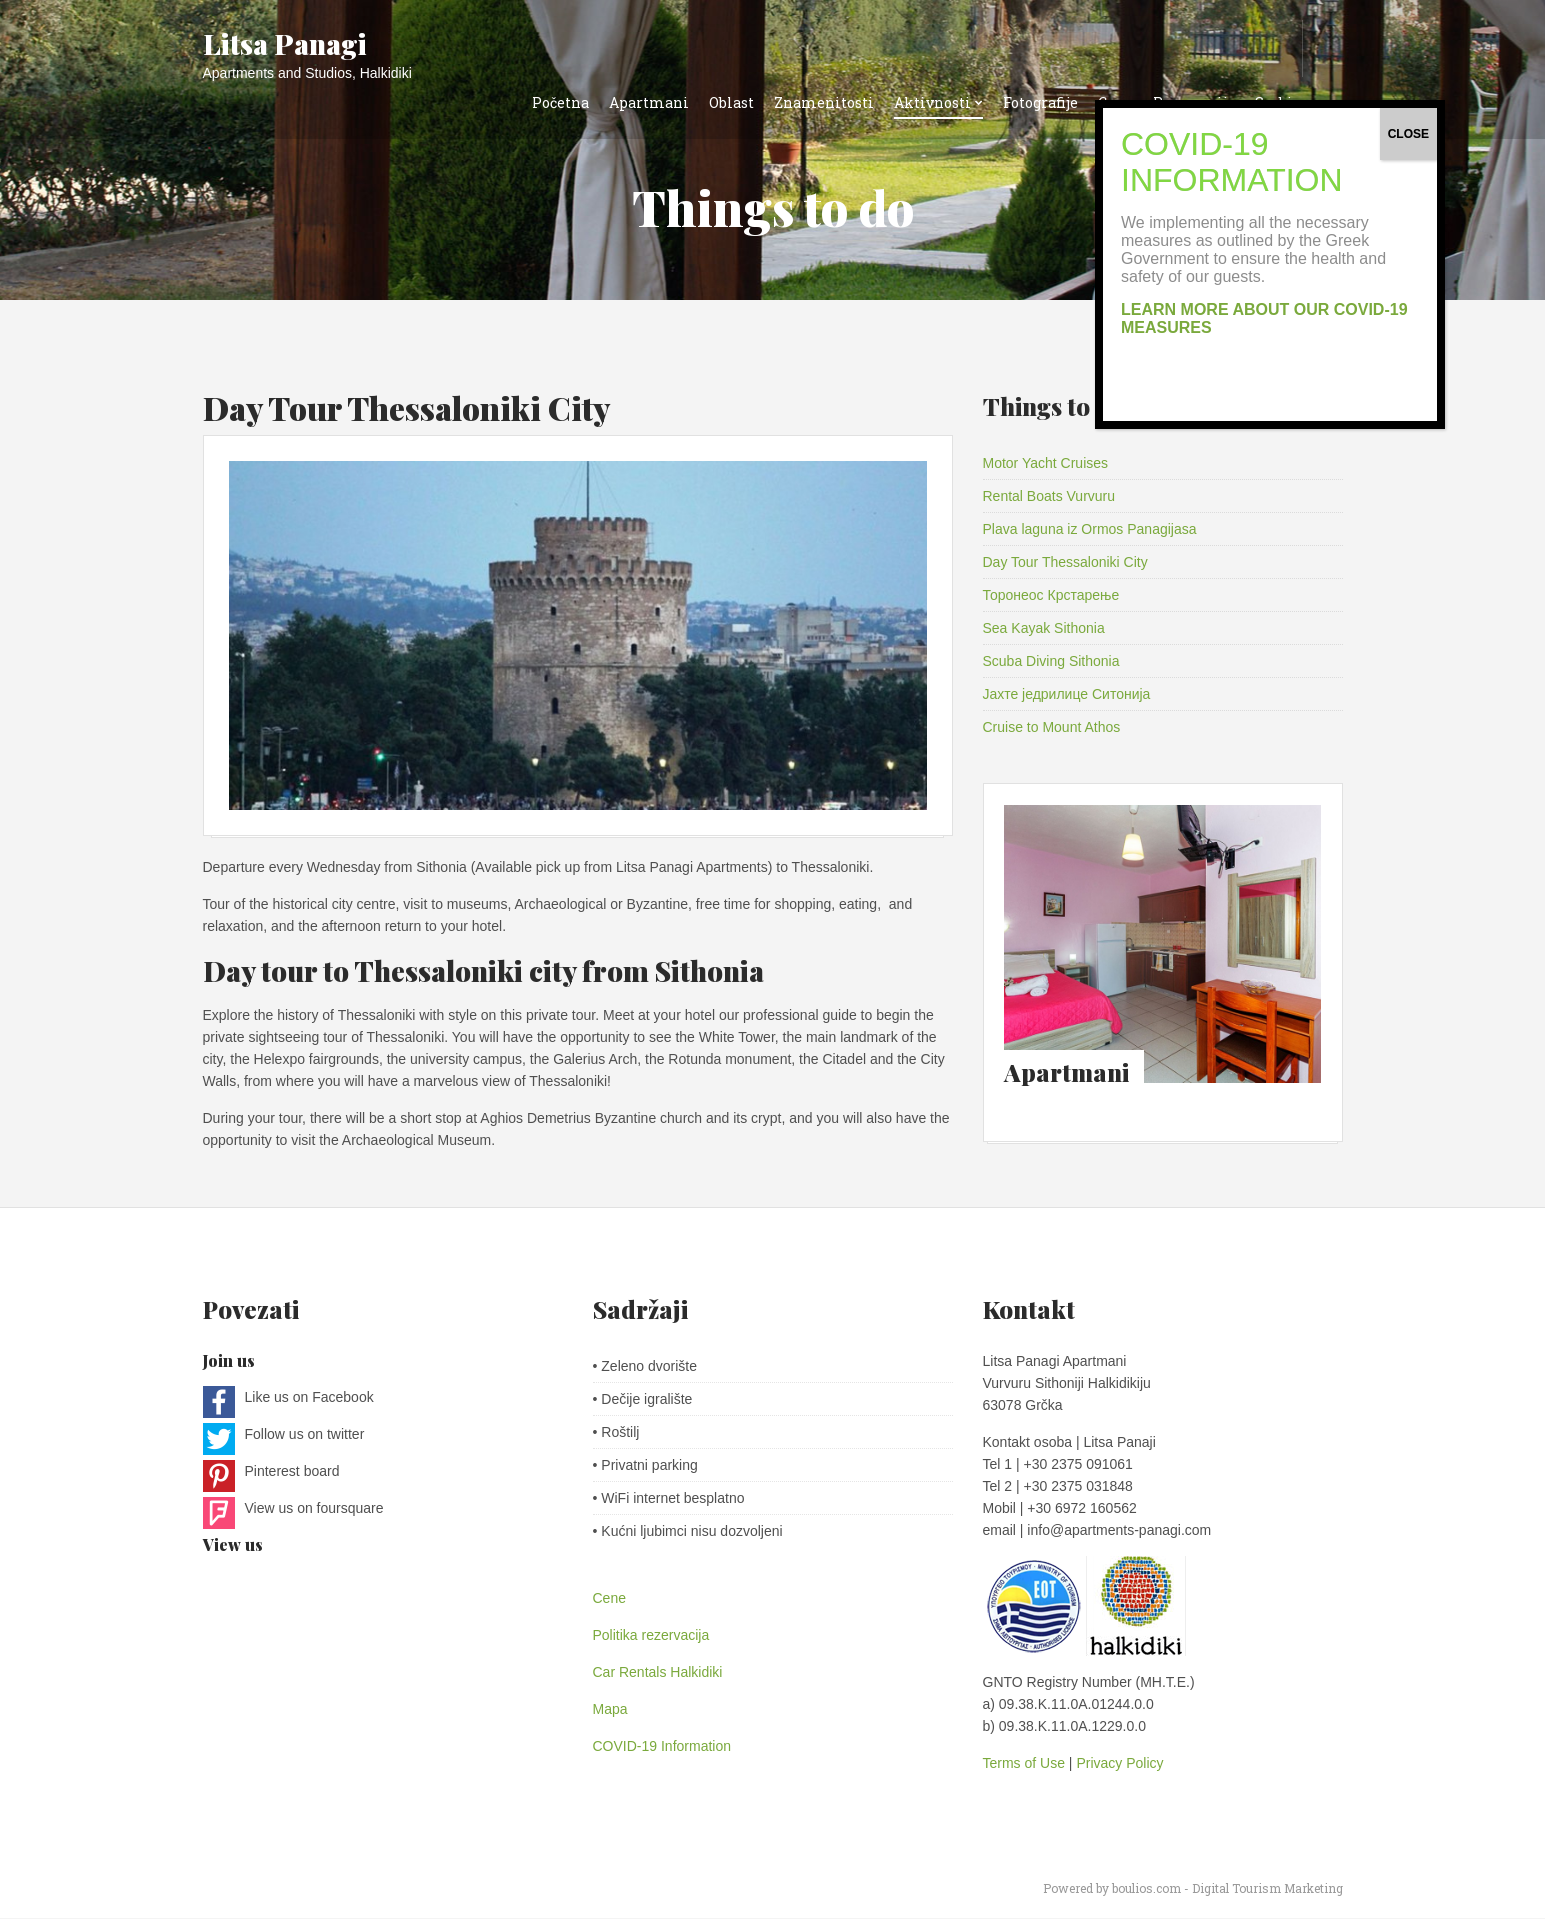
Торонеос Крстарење (1051, 595)
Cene (609, 1599)
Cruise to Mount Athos (1052, 727)
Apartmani (649, 102)
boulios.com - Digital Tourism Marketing (1227, 1889)
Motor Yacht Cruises (1046, 463)
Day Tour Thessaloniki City (406, 407)
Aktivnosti (932, 102)
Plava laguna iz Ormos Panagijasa (1090, 529)
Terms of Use (1026, 1764)
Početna (560, 102)
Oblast (731, 102)
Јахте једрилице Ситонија (1067, 694)
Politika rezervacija (651, 1636)
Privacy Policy (1119, 1764)
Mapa (610, 1710)
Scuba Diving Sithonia (1051, 661)
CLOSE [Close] (1408, 134)
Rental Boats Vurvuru (1049, 496)
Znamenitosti (824, 102)
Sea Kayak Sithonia (1044, 628)
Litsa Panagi (285, 43)
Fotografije (1040, 102)
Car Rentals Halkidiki (658, 1673)
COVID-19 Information (662, 1747)
